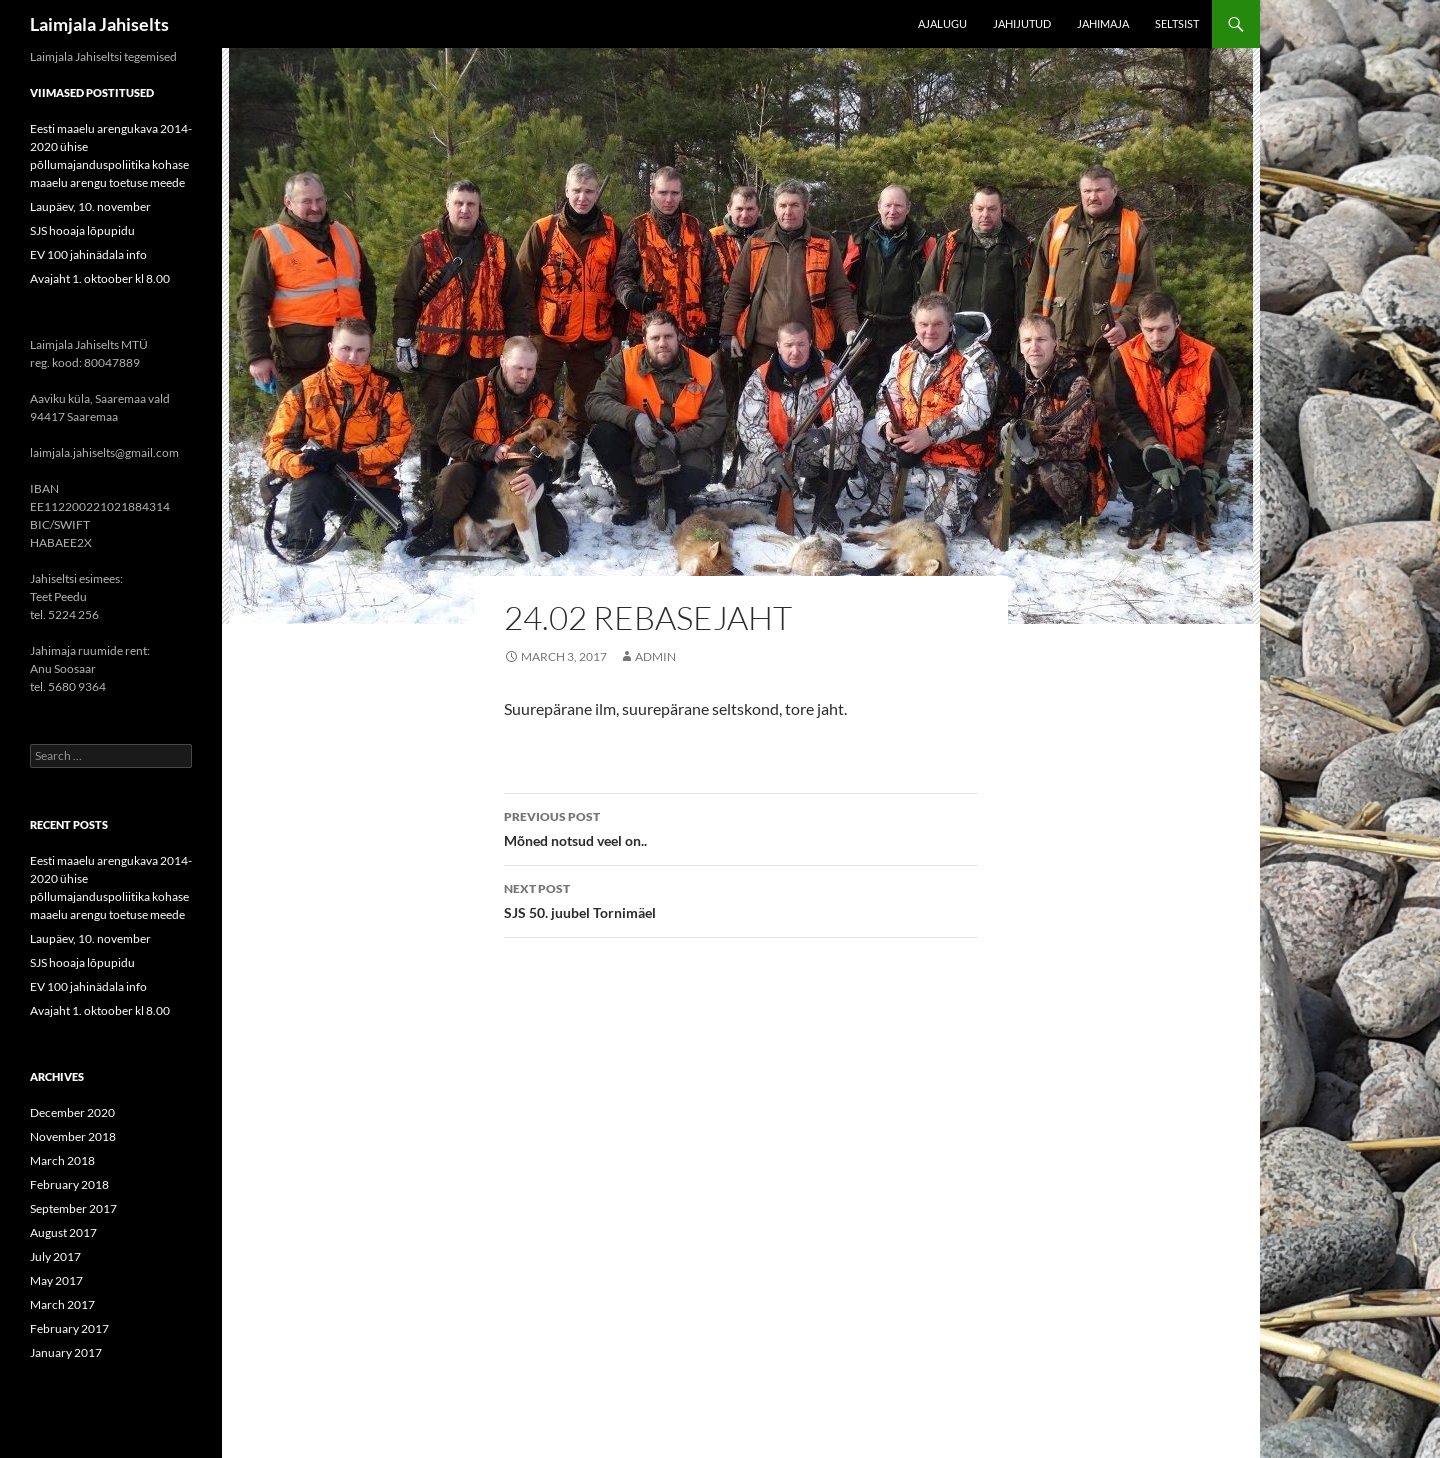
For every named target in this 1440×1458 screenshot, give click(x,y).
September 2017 (73, 1208)
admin (655, 656)
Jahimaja (1103, 23)
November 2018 (73, 1136)
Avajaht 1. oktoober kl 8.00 (100, 278)
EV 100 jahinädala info (88, 254)
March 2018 (62, 1160)
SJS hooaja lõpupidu (82, 230)
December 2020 (72, 1112)
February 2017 (69, 1328)
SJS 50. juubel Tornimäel (741, 899)
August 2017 (63, 1232)
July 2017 (55, 1256)
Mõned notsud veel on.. (741, 827)
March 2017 (62, 1304)
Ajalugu (942, 23)
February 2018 (69, 1184)
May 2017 (56, 1280)
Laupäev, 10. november (90, 206)
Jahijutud (1022, 23)
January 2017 (66, 1352)
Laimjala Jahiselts (99, 24)
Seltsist (1177, 23)
